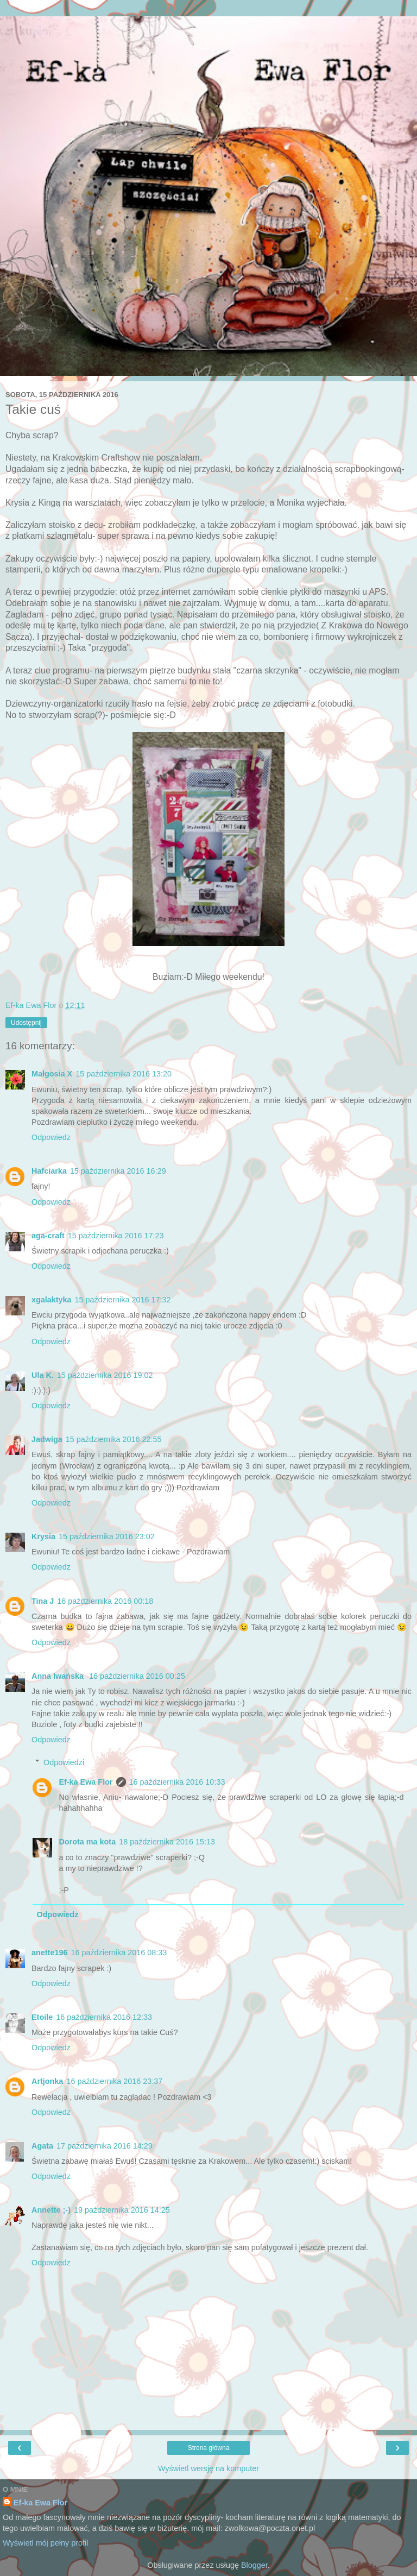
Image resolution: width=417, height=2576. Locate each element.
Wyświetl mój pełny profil (45, 2543)
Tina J (42, 1601)
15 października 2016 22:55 (114, 1439)
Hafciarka (49, 1171)
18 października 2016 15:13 (167, 1841)
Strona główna (209, 2448)
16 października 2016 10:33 (177, 1782)
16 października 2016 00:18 (105, 1601)
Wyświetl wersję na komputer (208, 2468)
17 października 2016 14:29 (104, 2146)
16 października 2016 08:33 (119, 1952)
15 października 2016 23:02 (107, 1536)
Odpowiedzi (63, 1762)
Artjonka (47, 2081)
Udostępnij (26, 1022)
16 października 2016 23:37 (114, 2081)
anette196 (49, 1952)
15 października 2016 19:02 (105, 1375)
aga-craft (48, 1235)
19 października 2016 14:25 (122, 2210)
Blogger (254, 2565)
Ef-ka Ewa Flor (85, 1782)
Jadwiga (46, 1439)
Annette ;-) (51, 2210)
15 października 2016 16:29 (118, 1171)
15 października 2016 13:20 (123, 1073)
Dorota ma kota (87, 1841)
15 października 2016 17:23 (116, 1235)
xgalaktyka (51, 1299)
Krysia (43, 1536)
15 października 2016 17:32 (123, 1299)
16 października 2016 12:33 (104, 2017)
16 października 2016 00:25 (137, 1676)
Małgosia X (51, 1073)
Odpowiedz (51, 1137)
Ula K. (42, 1375)
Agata (42, 2146)
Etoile (42, 2017)
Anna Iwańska (58, 1676)
